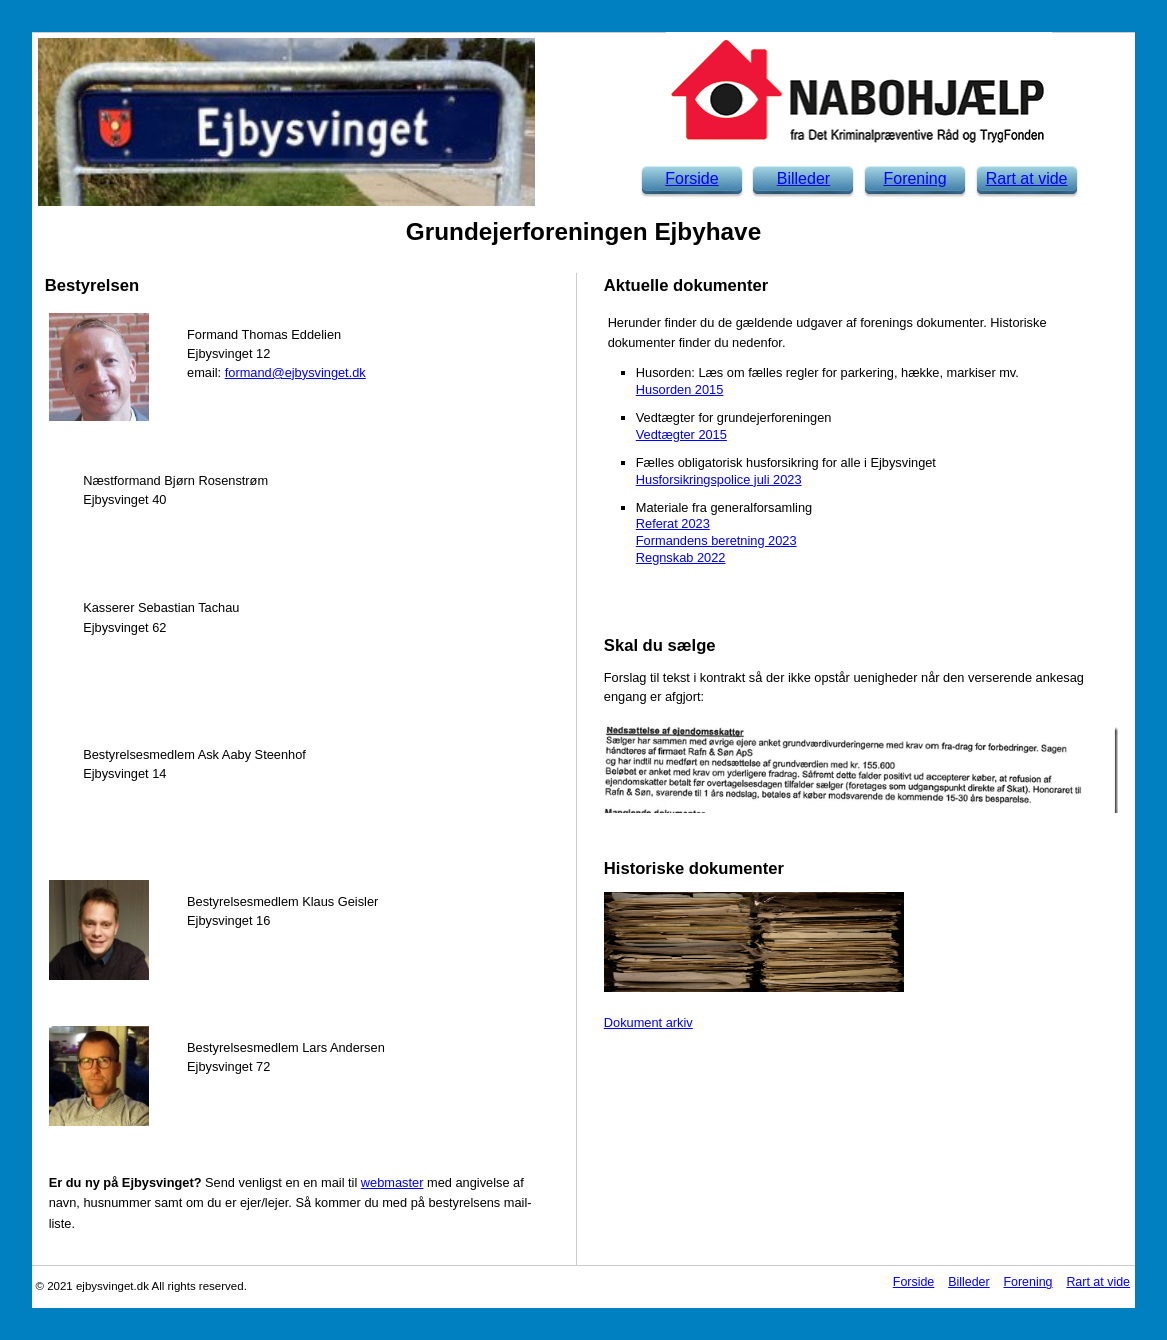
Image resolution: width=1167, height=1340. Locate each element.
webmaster (392, 1182)
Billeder (803, 178)
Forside (691, 178)
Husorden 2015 (680, 389)
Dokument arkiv (648, 1022)
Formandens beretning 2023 (716, 540)
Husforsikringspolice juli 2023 (719, 479)
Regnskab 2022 (681, 557)
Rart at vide (1027, 178)
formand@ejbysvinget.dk (295, 372)
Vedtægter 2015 (681, 434)
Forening (914, 178)
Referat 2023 (673, 523)
